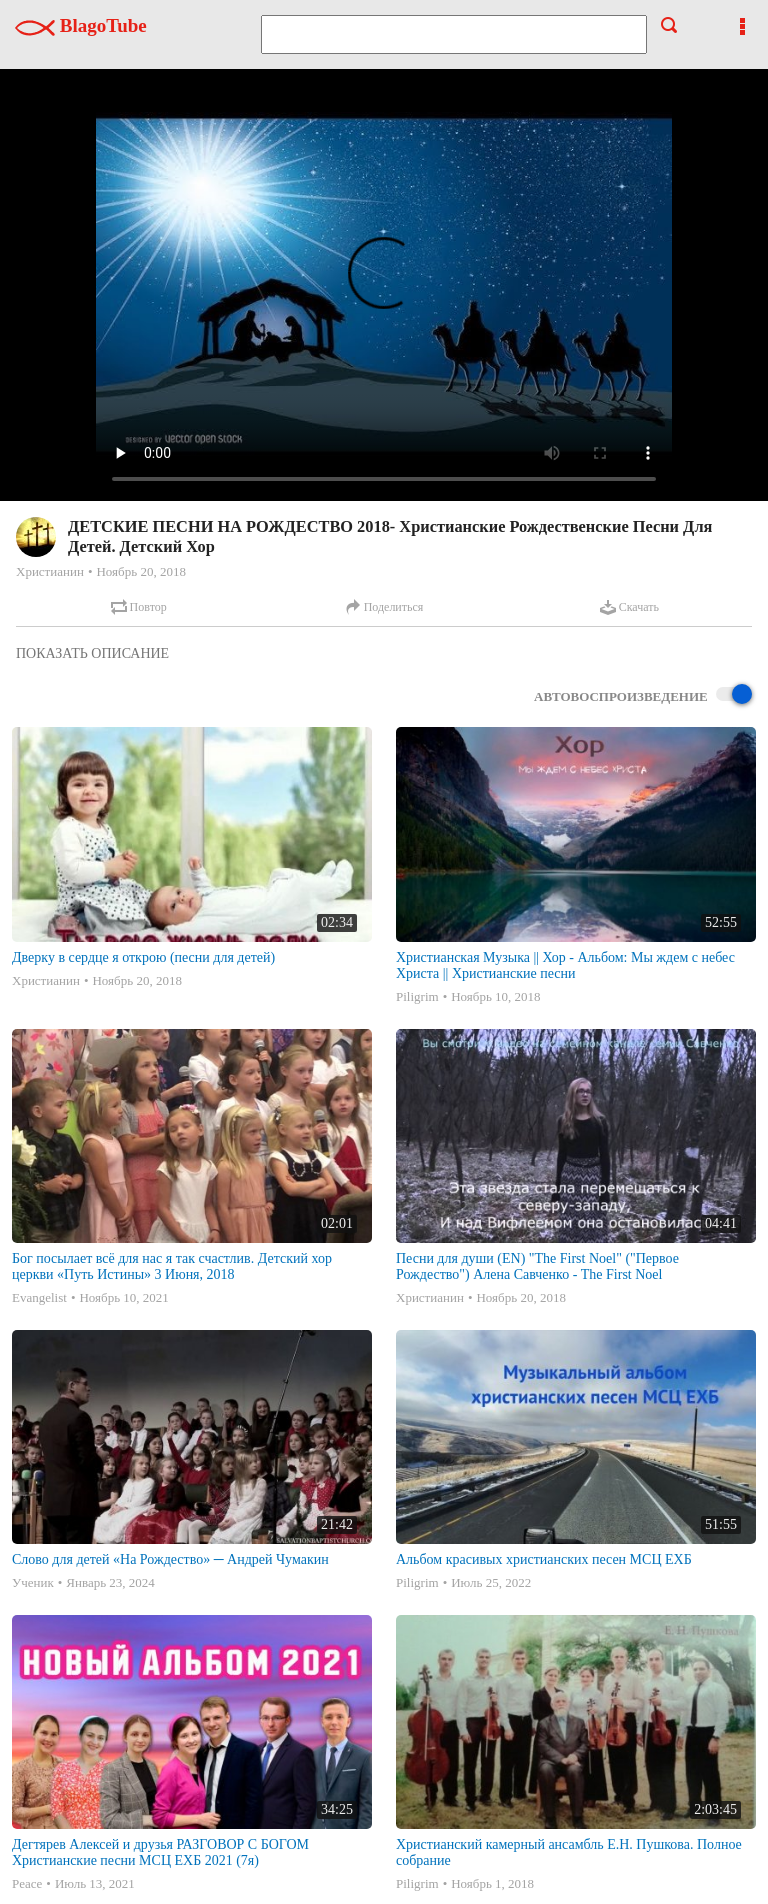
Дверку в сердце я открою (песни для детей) (143, 957)
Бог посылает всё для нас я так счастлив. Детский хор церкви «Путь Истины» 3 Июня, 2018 (172, 1266)
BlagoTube (81, 25)
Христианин (50, 571)
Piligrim (417, 996)
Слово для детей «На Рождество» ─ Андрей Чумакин (170, 1559)
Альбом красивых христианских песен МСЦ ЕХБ (544, 1559)
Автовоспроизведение (643, 695)
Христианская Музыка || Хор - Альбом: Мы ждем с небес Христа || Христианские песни (565, 965)
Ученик (33, 1582)
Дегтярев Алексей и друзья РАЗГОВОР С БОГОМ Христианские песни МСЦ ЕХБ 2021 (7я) (160, 1852)
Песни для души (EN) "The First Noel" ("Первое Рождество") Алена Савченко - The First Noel (537, 1266)
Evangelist (39, 1297)
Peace (27, 1883)
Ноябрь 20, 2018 (140, 571)
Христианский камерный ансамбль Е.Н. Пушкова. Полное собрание (569, 1852)
